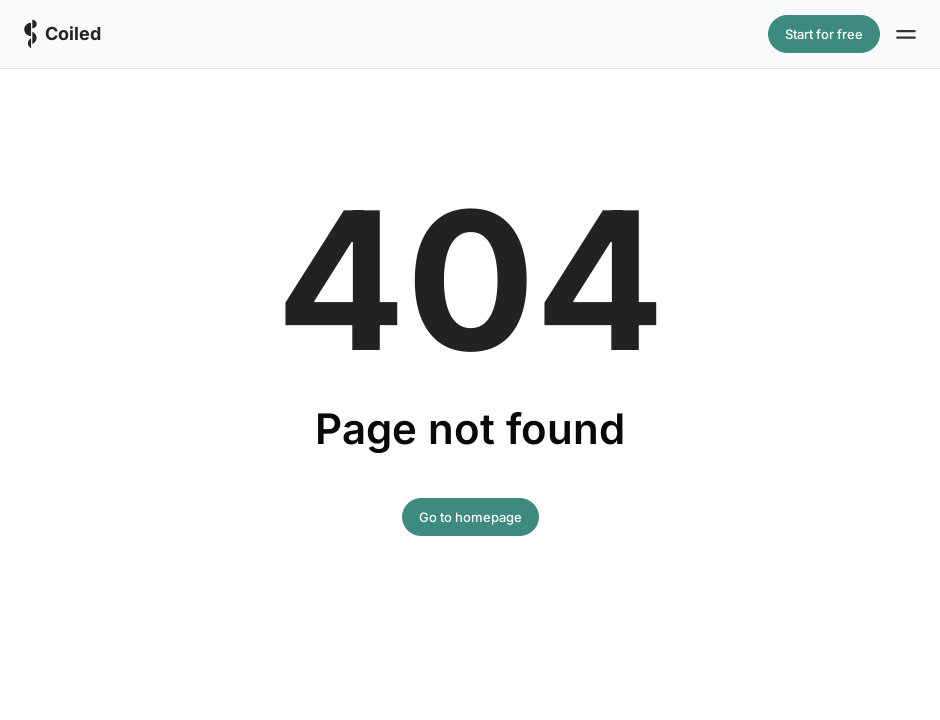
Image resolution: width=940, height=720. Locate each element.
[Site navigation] (906, 34)
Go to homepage (470, 517)
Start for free (824, 34)
